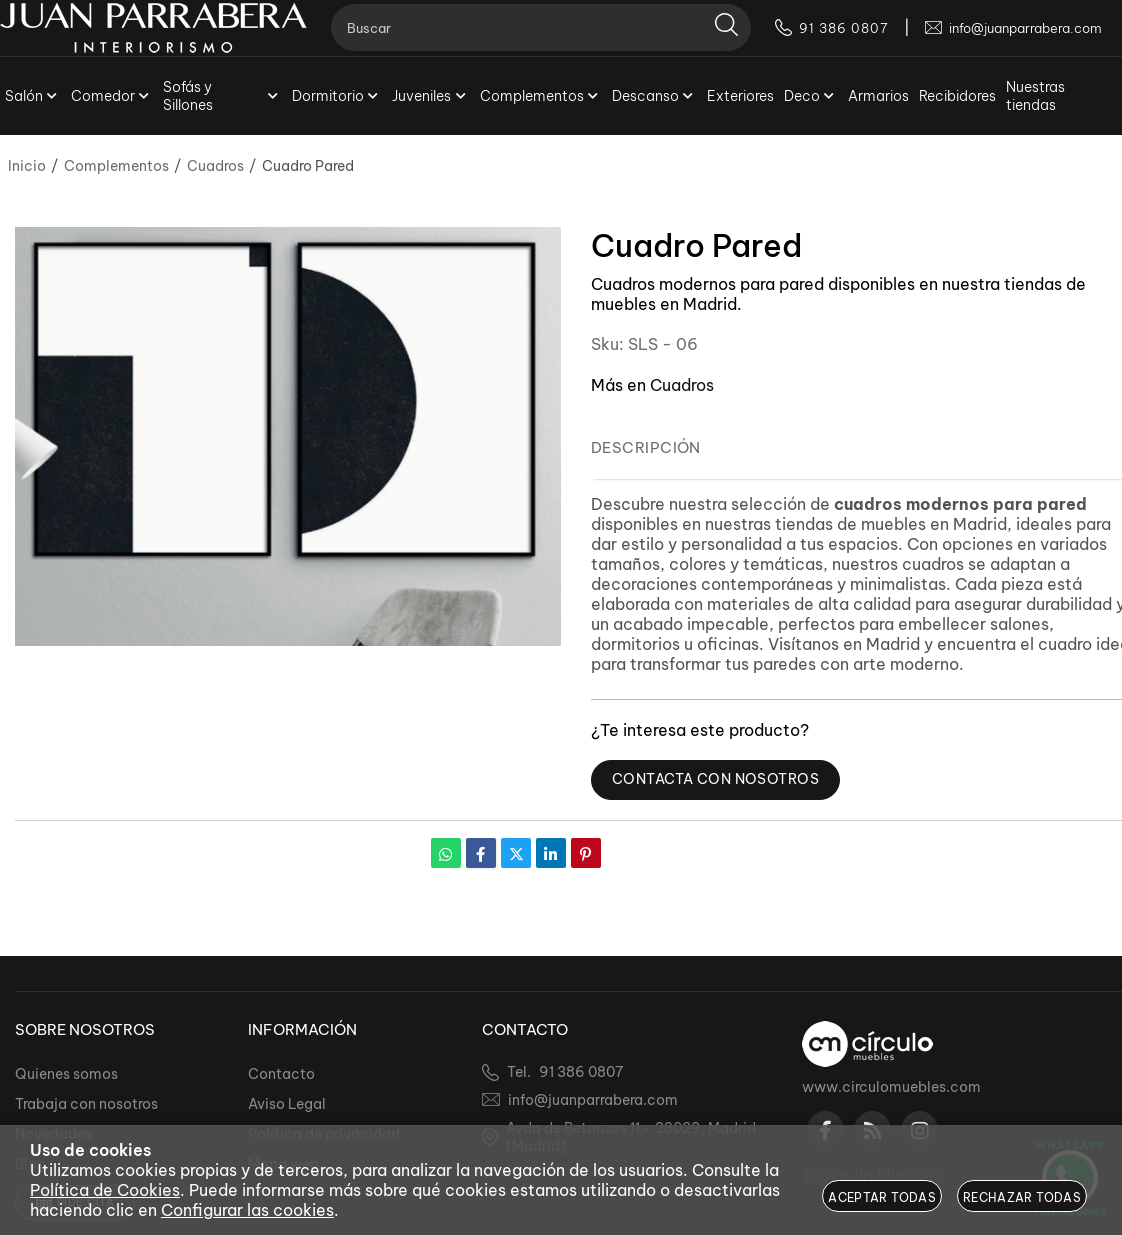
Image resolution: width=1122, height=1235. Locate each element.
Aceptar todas (882, 1197)
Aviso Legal (287, 1104)
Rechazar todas (1022, 1197)
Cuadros (682, 385)
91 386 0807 (581, 1072)
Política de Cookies (105, 1190)
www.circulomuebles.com (891, 1087)
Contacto (281, 1074)
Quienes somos (66, 1074)
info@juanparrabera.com (593, 1100)
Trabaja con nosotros (86, 1104)
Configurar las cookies (247, 1210)
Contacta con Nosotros (722, 780)
